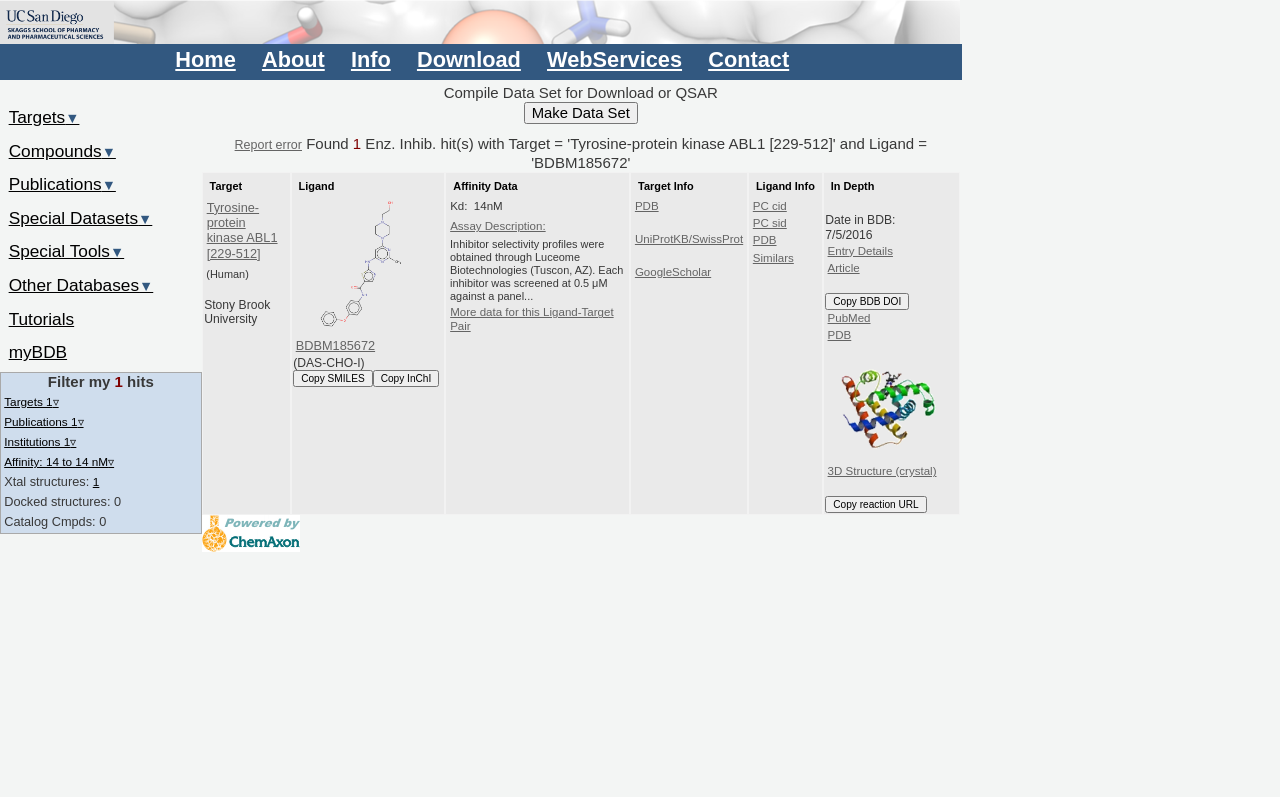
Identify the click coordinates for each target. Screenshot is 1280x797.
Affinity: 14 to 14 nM (59, 461)
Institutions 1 (40, 441)
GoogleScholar (673, 272)
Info (371, 59)
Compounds (62, 151)
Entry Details (860, 251)
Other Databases (81, 285)
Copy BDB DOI (867, 301)
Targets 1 (31, 401)
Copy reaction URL (875, 504)
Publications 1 (43, 421)
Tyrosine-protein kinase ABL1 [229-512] (242, 230)
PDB (647, 206)
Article (844, 268)
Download (469, 59)
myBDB (38, 352)
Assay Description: (498, 226)
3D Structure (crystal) (885, 411)
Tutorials (42, 319)
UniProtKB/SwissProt (689, 239)
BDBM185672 (335, 345)
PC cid (770, 206)
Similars (773, 258)
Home (205, 59)
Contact (748, 59)
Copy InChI (406, 378)
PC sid (770, 223)
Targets (44, 117)
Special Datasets (81, 218)
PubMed (849, 318)
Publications (62, 184)
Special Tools (67, 251)
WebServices (614, 59)
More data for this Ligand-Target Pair (531, 319)
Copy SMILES (333, 378)
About (293, 59)
